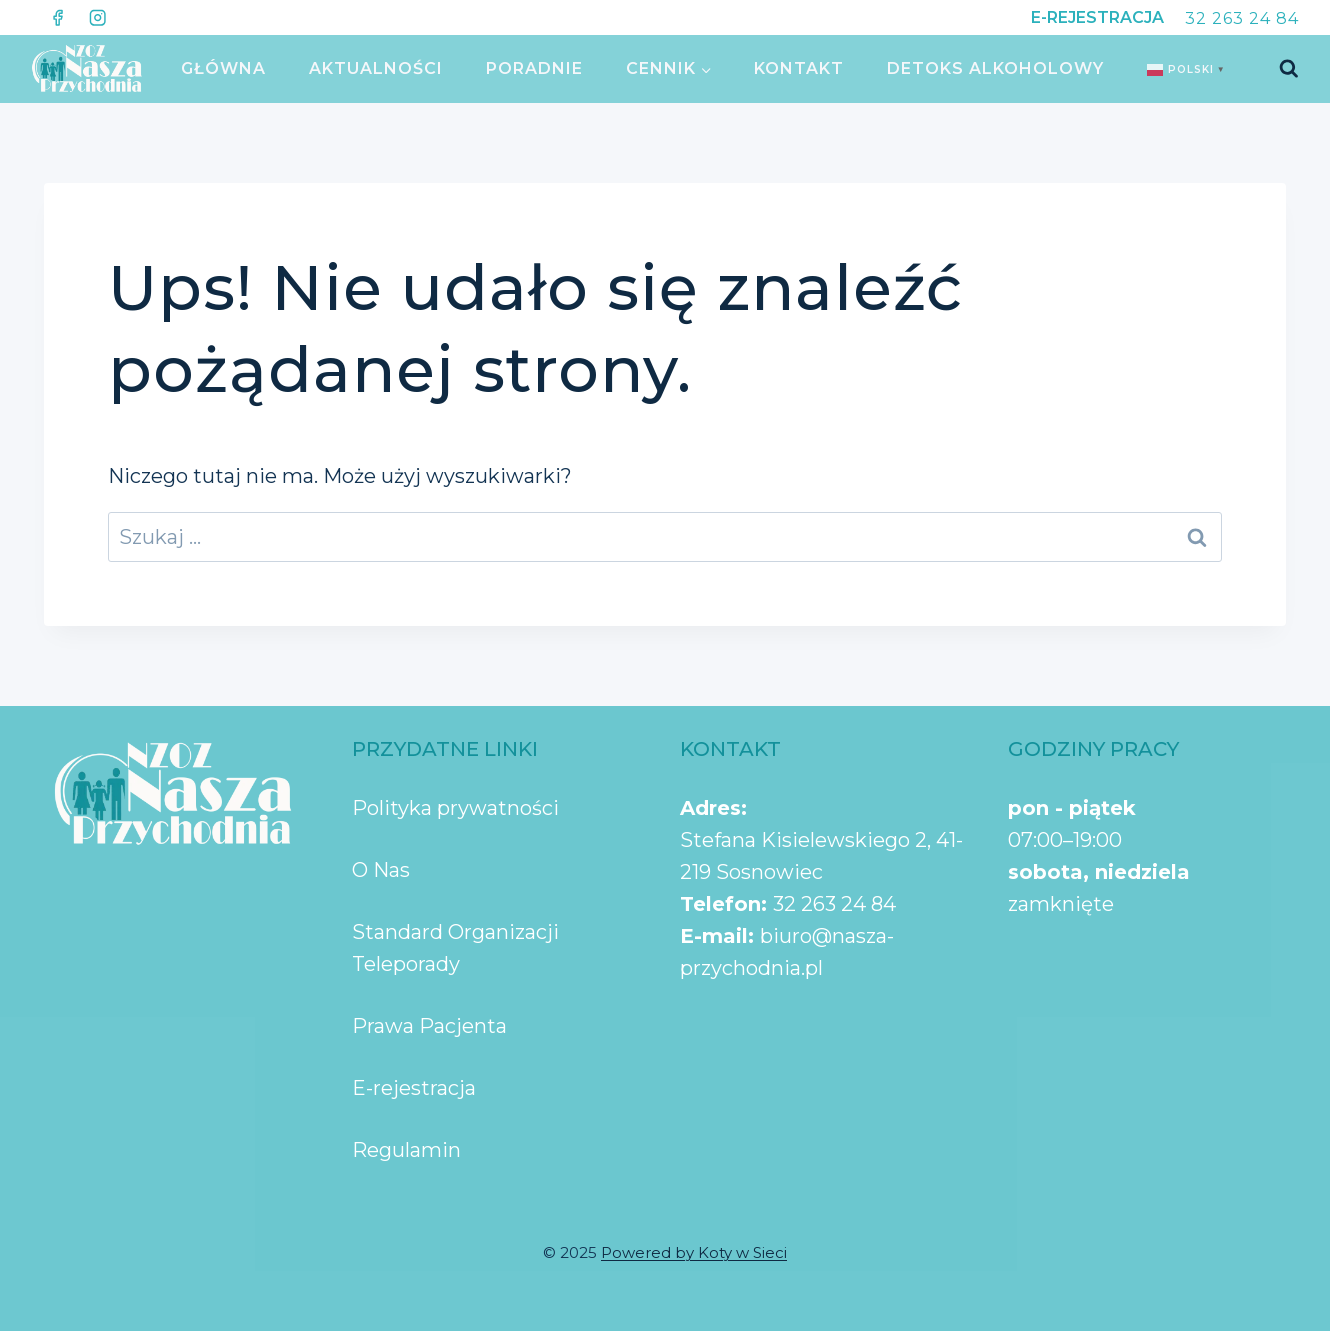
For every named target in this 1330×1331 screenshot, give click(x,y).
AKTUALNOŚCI (376, 68)
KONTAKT (799, 68)
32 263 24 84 (1242, 18)
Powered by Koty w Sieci (694, 1252)
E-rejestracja (414, 1088)
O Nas (381, 870)
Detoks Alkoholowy (995, 68)
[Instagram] (97, 17)
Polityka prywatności (455, 808)
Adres (710, 808)
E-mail (714, 936)
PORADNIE (534, 68)
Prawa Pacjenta (429, 1026)
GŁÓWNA (223, 68)
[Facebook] (57, 17)
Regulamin (406, 1150)
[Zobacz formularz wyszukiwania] (1289, 69)
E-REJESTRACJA (1097, 17)
